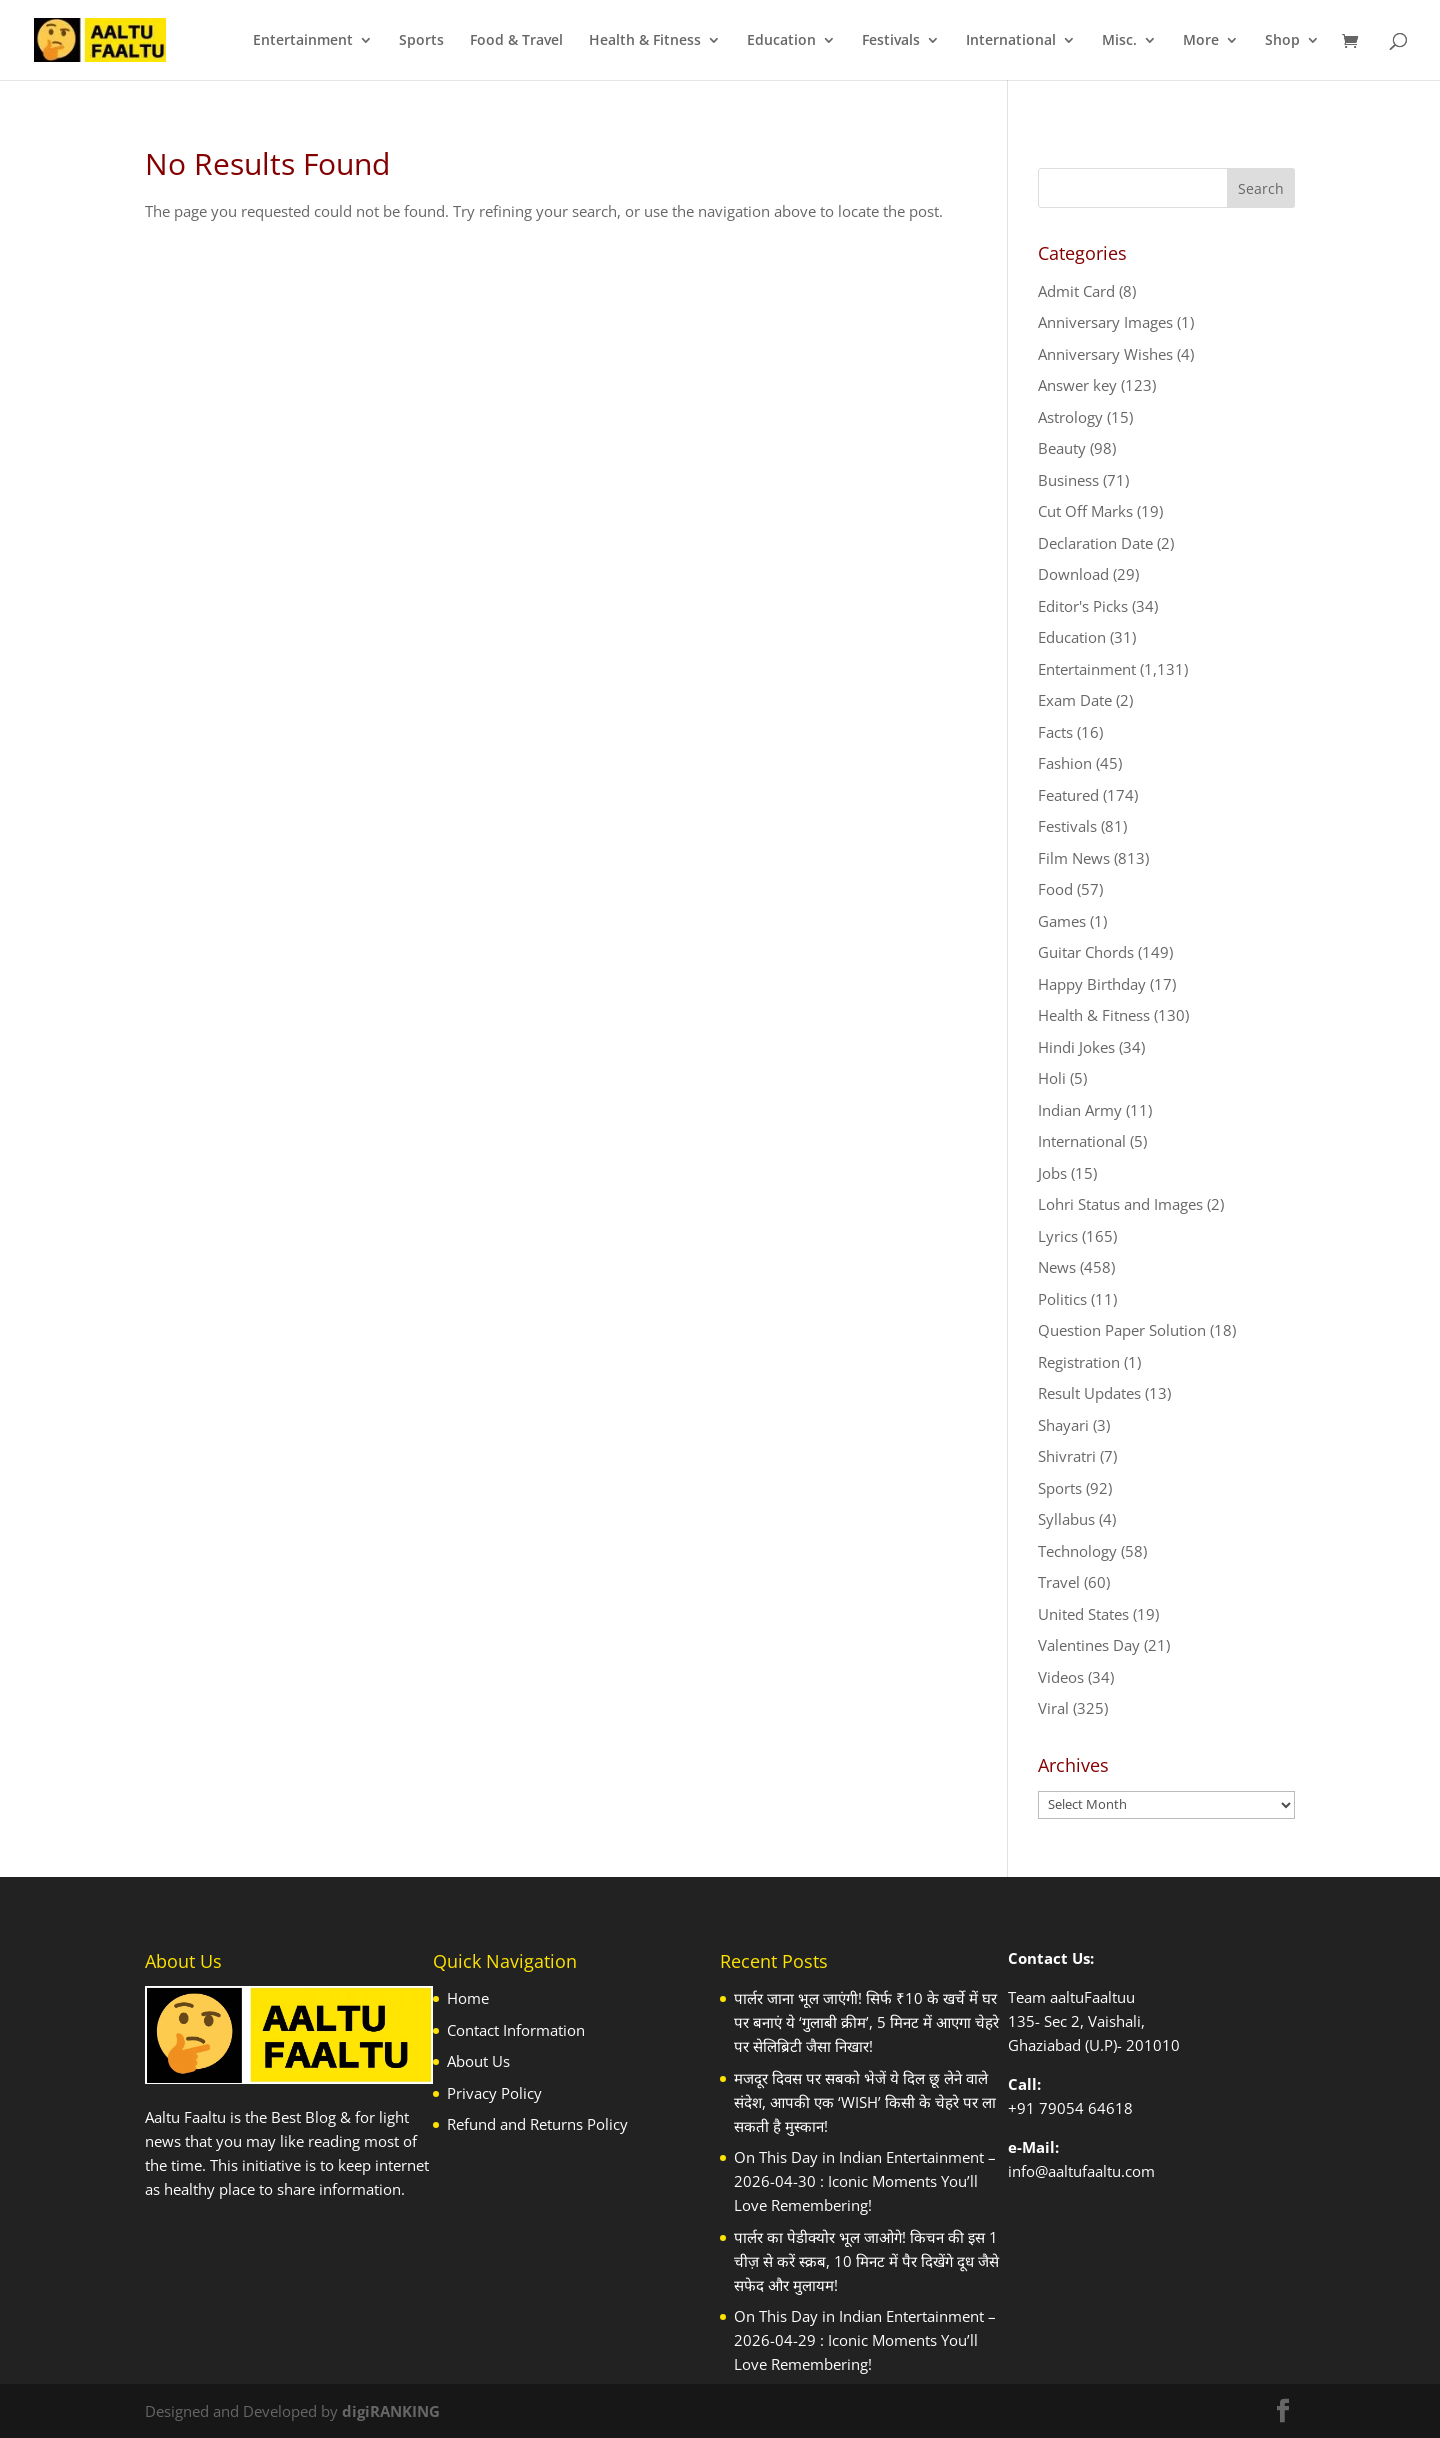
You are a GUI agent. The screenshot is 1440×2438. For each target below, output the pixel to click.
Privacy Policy (494, 2093)
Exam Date (1075, 700)
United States (1083, 1614)
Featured (1068, 795)
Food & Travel (516, 41)
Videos (1061, 1677)
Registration (1079, 1362)
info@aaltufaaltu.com (1081, 2171)
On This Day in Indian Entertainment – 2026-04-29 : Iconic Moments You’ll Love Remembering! (865, 2340)
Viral (1053, 1708)
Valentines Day (1089, 1645)
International (1011, 41)
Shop (1282, 41)
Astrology (1070, 417)
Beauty (1062, 448)
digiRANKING (391, 2411)
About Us (478, 2061)
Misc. (1119, 41)
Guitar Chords (1086, 952)
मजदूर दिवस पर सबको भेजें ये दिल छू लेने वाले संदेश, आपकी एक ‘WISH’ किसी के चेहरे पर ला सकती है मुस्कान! (865, 2102)
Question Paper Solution (1122, 1330)
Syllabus (1066, 1519)
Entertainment (303, 41)
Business (1068, 480)
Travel (1059, 1582)
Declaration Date (1095, 543)
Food (1055, 889)
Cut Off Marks (1085, 511)
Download (1073, 574)
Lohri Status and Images (1120, 1204)
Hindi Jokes (1076, 1047)
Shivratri (1067, 1456)
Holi (1052, 1078)
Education (781, 41)
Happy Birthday (1092, 984)
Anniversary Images (1105, 322)
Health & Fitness (645, 41)
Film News (1074, 858)
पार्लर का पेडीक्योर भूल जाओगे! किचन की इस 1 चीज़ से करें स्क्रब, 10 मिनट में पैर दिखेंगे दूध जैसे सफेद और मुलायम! (866, 2261)
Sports (421, 41)
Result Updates (1089, 1393)
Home (468, 1998)
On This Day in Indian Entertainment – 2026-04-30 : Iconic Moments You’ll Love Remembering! (865, 2181)
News (1057, 1267)
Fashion (1065, 763)
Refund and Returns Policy (537, 2124)
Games (1062, 921)
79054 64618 (1086, 2108)
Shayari (1063, 1425)
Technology (1077, 1551)
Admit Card (1076, 291)
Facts (1055, 732)
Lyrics (1058, 1236)
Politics (1062, 1299)
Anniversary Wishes (1105, 354)
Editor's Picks (1083, 606)
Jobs (1052, 1173)
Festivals (891, 41)
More (1201, 41)
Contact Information (516, 2030)
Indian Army (1080, 1110)
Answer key (1077, 385)
